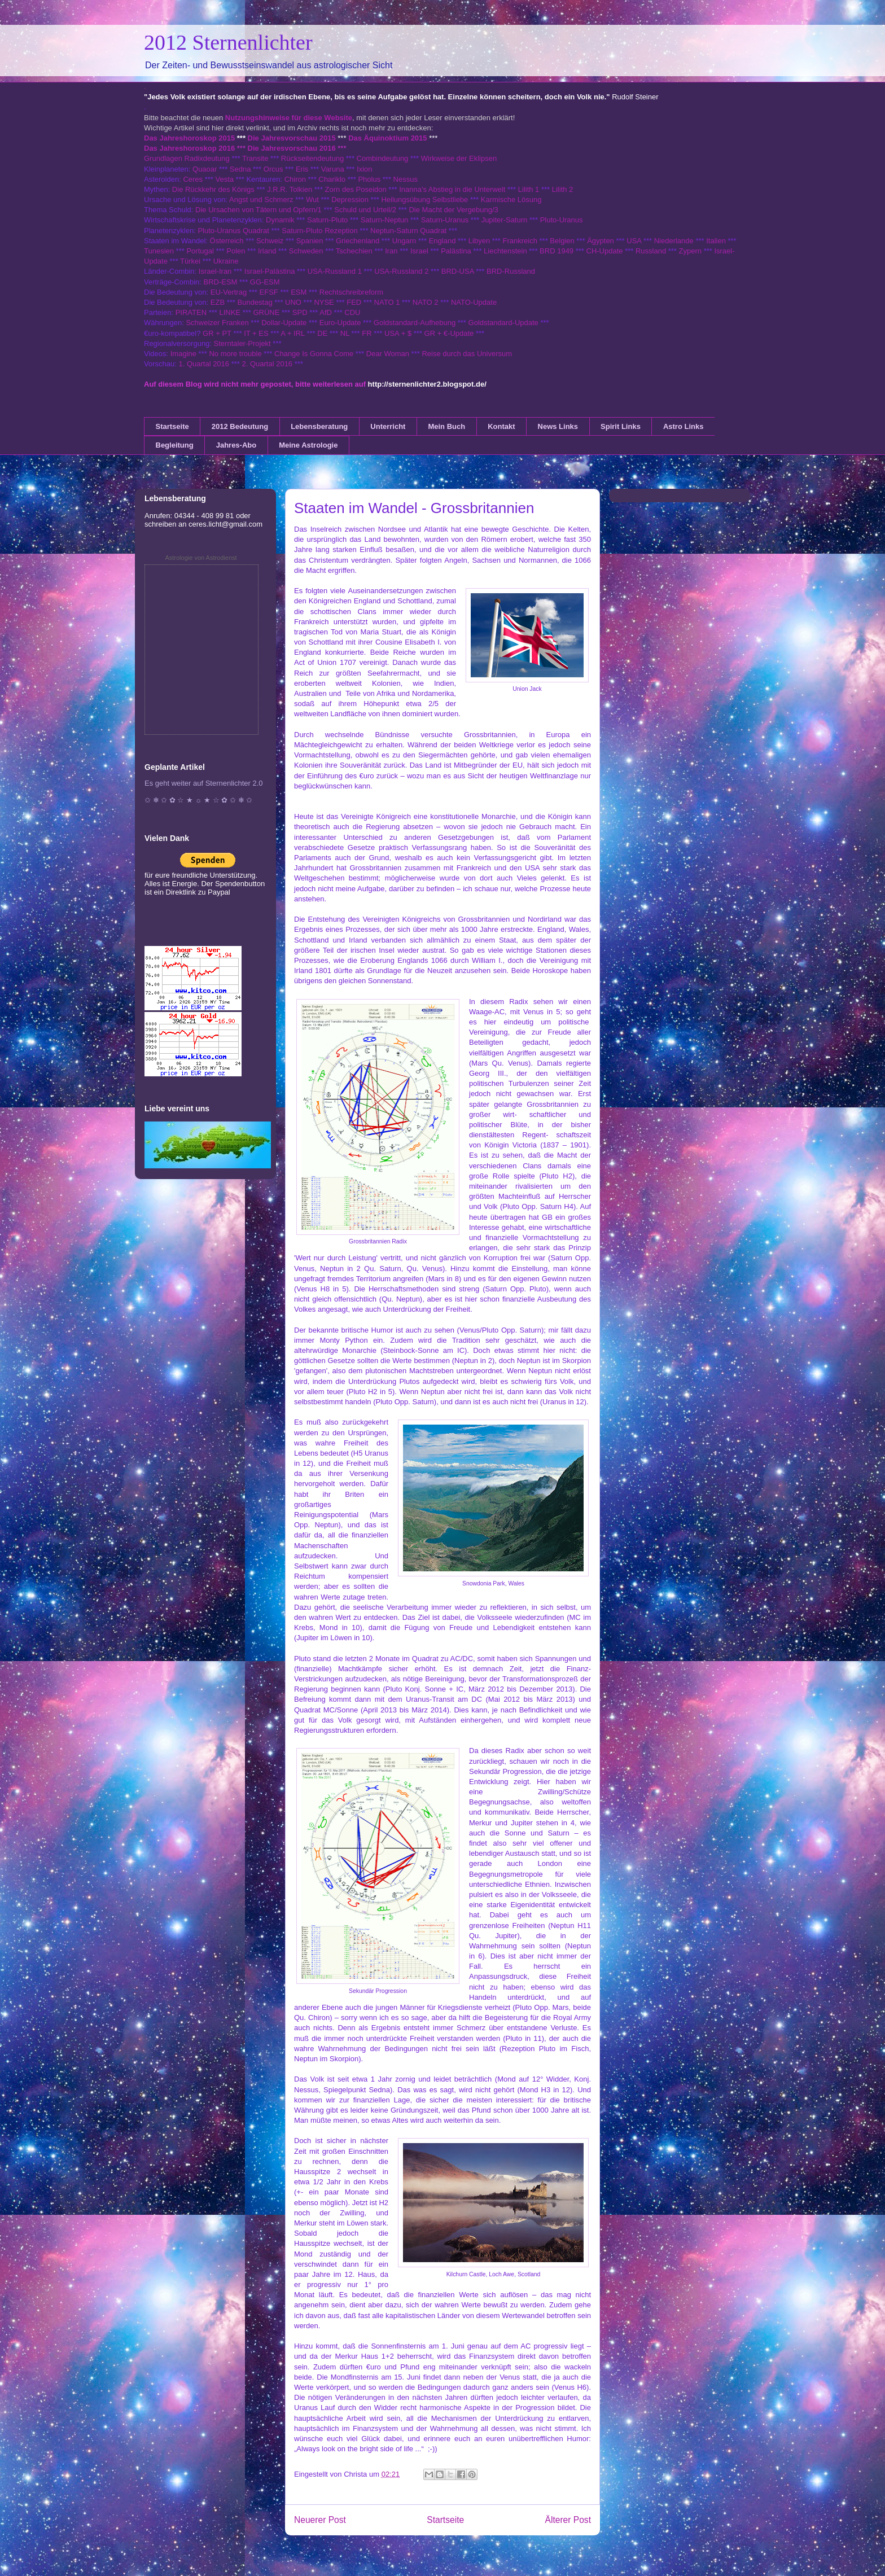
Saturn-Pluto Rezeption (319, 230)
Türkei (190, 261)
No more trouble (235, 353)
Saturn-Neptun (385, 220)
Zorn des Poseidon (356, 189)
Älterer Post (568, 2520)
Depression (350, 199)
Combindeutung (383, 158)
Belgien (562, 240)
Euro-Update (340, 322)
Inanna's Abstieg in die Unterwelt (452, 189)
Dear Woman (387, 353)
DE (322, 333)
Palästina (456, 251)
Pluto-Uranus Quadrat (233, 230)
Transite (255, 158)
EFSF (269, 292)
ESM (298, 292)
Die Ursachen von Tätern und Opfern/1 (258, 209)
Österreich (227, 240)
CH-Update (604, 251)
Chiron (295, 179)
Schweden (306, 251)
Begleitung (175, 445)
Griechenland (357, 240)
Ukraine (226, 261)
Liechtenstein (505, 251)
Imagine (183, 353)
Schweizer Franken (218, 322)
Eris (302, 169)
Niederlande (674, 240)
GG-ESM (265, 282)
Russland (651, 251)
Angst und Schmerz (261, 199)
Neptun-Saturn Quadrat (408, 230)
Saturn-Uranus (445, 220)
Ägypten (600, 240)
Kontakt (501, 426)
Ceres (193, 179)
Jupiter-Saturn (504, 220)
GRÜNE (266, 312)
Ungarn (404, 240)
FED (354, 302)
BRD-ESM (221, 282)
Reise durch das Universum (467, 353)
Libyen (479, 240)
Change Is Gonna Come (313, 353)
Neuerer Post (320, 2520)
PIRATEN (191, 312)
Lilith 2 (562, 189)
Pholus (369, 179)
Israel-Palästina (269, 271)
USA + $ (397, 333)
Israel (419, 251)
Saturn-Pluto (327, 220)
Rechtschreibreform (351, 292)
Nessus (405, 179)
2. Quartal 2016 (267, 364)
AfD (325, 312)
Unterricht (387, 426)
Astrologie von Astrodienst (200, 557)
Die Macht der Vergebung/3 (453, 209)
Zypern (690, 251)
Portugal (199, 251)
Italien (716, 240)
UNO (293, 302)
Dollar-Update (283, 322)
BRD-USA (457, 271)
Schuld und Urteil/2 (365, 209)
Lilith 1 (529, 189)
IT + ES (256, 333)
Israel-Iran (215, 271)
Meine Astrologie (308, 445)
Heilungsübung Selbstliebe (424, 199)
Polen (235, 251)
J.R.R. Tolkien (289, 189)
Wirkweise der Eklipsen (459, 158)
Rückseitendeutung (313, 158)
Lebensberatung (319, 426)
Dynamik (280, 220)
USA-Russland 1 (335, 271)
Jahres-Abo (236, 445)
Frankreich (520, 240)
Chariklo (331, 179)
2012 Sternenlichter (228, 42)
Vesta (224, 179)
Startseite (172, 426)
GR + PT (217, 333)
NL (344, 333)
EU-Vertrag (230, 292)
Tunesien (159, 251)
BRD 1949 (556, 251)
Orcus (273, 169)
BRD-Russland (511, 271)
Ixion (364, 169)
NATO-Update (474, 302)
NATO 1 (387, 302)
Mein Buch (446, 426)
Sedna (240, 169)
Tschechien (354, 251)
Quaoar (204, 169)
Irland (267, 251)
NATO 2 (426, 302)
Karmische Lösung (511, 199)
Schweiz (269, 240)
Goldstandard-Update (503, 322)
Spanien (309, 240)
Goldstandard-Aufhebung (414, 322)
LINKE (229, 312)
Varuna (332, 169)
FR (366, 333)
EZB (218, 302)
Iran (391, 251)
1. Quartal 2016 (203, 364)
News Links (558, 426)
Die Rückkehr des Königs (213, 189)
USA (633, 240)
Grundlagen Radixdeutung (187, 158)
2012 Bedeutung (240, 426)
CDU (352, 312)
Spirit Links (621, 426)
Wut (312, 199)
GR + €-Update (449, 333)
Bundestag (255, 302)
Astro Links (683, 426)
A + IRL (293, 333)
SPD (300, 312)
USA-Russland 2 (401, 271)
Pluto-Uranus (561, 220)
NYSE (324, 302)
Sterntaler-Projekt (242, 343)
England (442, 240)
